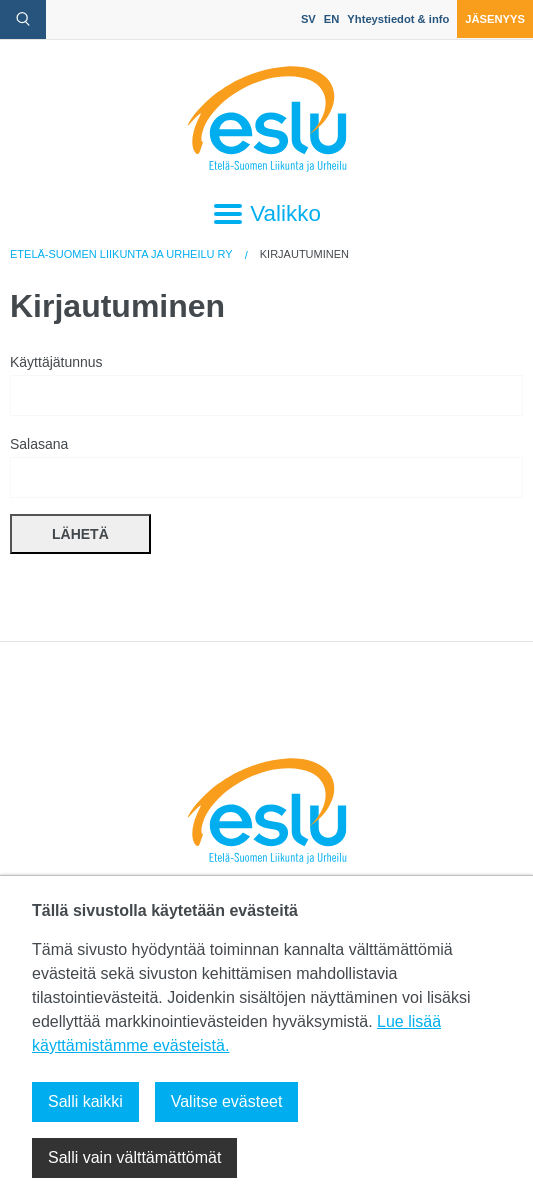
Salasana (266, 467)
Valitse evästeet (227, 1101)
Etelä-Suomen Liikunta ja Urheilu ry (121, 254)
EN (332, 19)
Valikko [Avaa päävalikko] (266, 214)
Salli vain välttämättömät (134, 1157)
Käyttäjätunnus (266, 385)
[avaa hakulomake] (23, 19)
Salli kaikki (85, 1101)
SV (308, 19)
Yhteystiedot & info (398, 19)
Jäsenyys (495, 19)
